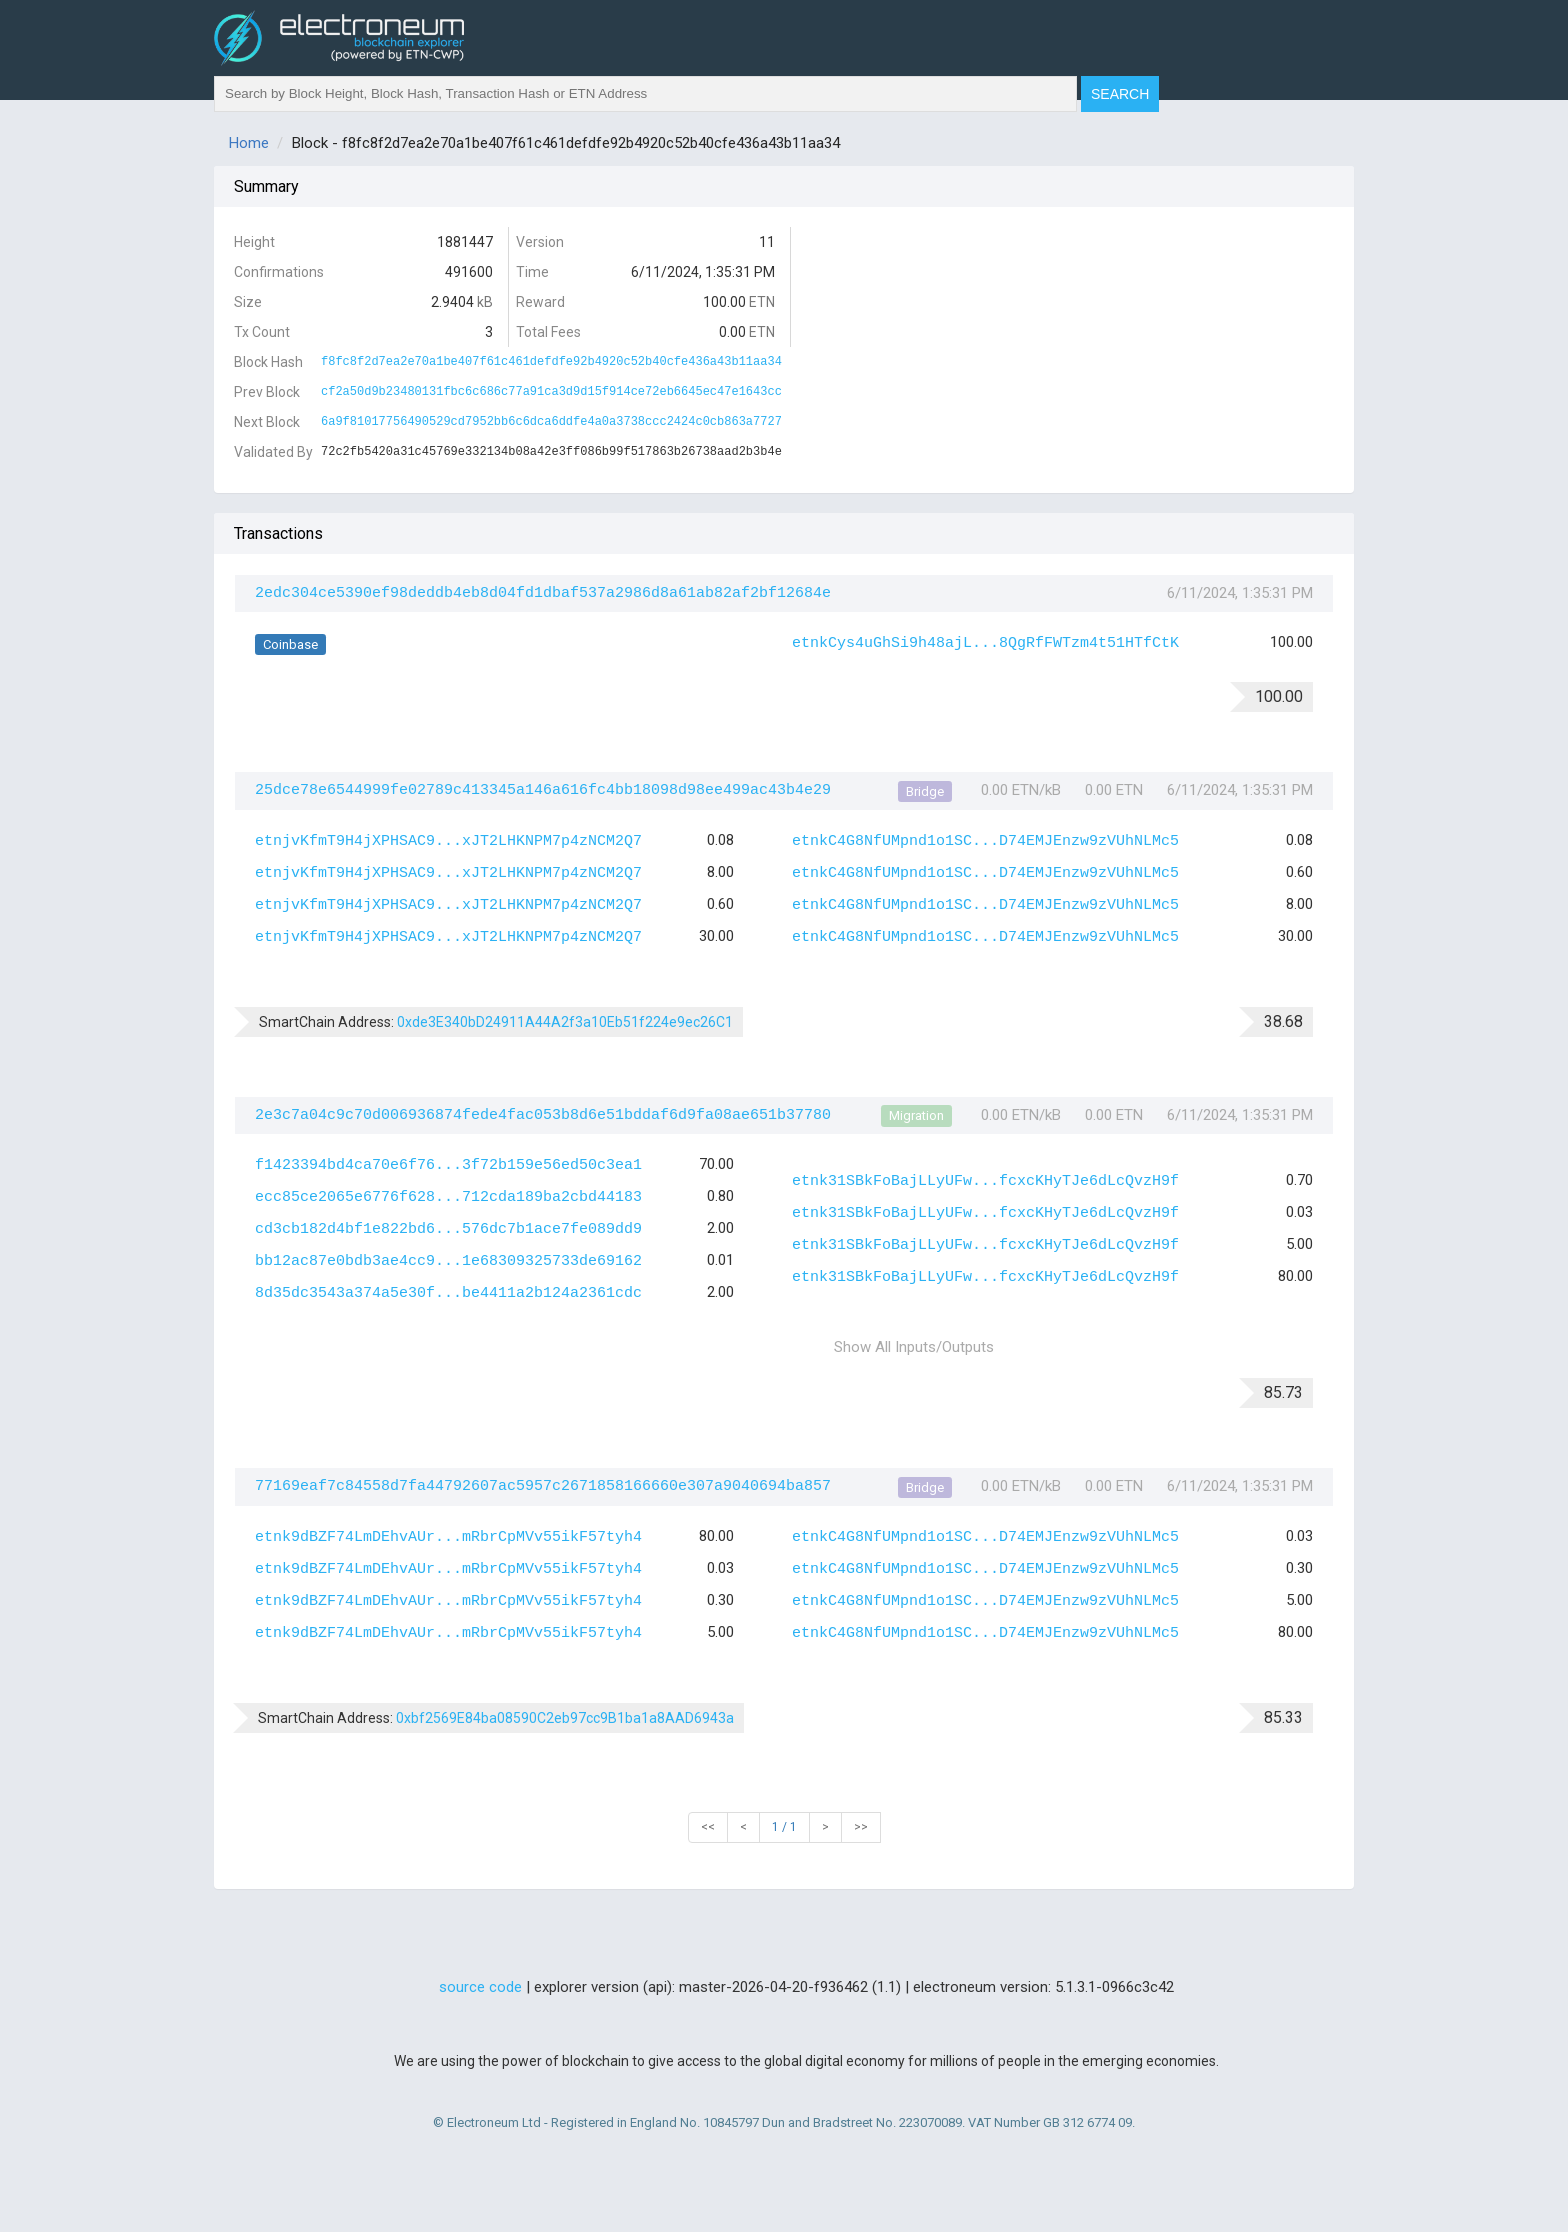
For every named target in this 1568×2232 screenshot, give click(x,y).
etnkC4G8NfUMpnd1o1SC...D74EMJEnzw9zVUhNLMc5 (985, 841)
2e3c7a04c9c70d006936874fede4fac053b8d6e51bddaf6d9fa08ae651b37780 (543, 1115)
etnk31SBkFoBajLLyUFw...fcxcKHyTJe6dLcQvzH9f (985, 1181)
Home (249, 143)
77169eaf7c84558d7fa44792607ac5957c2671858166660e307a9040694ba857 (543, 1486)
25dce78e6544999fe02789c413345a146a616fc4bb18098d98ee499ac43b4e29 (543, 790)
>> (861, 1827)
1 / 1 (784, 1827)
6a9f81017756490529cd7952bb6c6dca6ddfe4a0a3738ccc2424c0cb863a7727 (551, 422)
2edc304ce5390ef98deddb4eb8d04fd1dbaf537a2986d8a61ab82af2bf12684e (543, 593)
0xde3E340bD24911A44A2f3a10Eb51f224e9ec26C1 (565, 1022)
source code (480, 1987)
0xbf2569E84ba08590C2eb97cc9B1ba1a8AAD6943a (565, 1718)
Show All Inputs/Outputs (914, 1347)
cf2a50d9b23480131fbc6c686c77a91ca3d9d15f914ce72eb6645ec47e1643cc (551, 392)
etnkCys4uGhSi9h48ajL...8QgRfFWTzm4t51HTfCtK (985, 643)
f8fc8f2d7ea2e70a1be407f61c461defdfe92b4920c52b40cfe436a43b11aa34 (551, 362)
